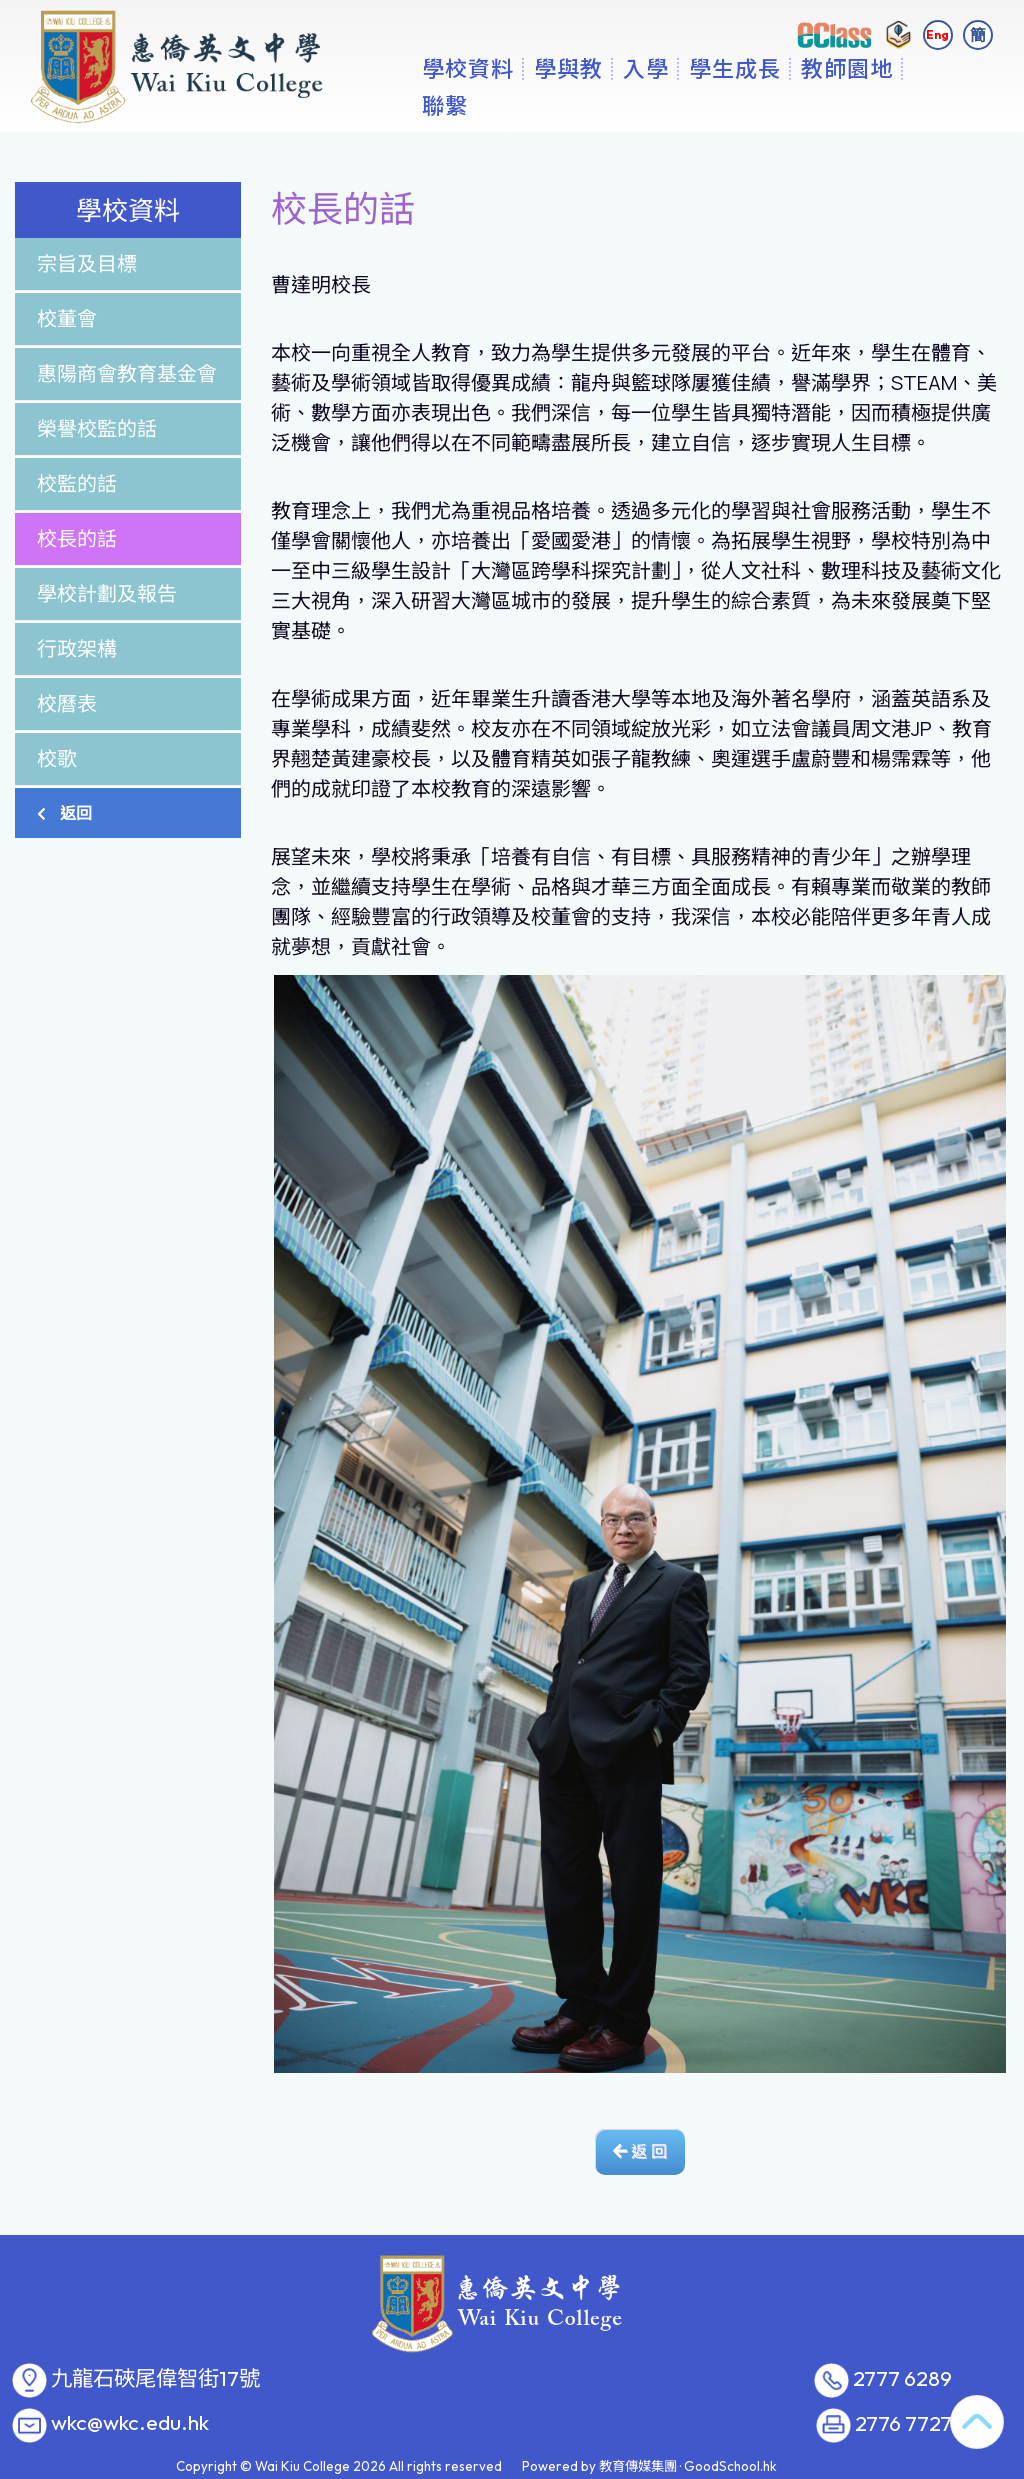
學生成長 (797, 105)
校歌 (57, 758)
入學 (708, 105)
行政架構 (77, 648)
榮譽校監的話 (97, 428)
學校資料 (530, 105)
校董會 (67, 318)
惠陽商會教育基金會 (127, 373)
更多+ (898, 105)
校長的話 (77, 538)
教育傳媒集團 (638, 2466)
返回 (64, 813)
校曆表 (67, 703)
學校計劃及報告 (107, 593)
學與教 (630, 105)
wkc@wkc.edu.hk (130, 2423)
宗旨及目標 (87, 263)
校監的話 (77, 483)
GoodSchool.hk (730, 2466)
